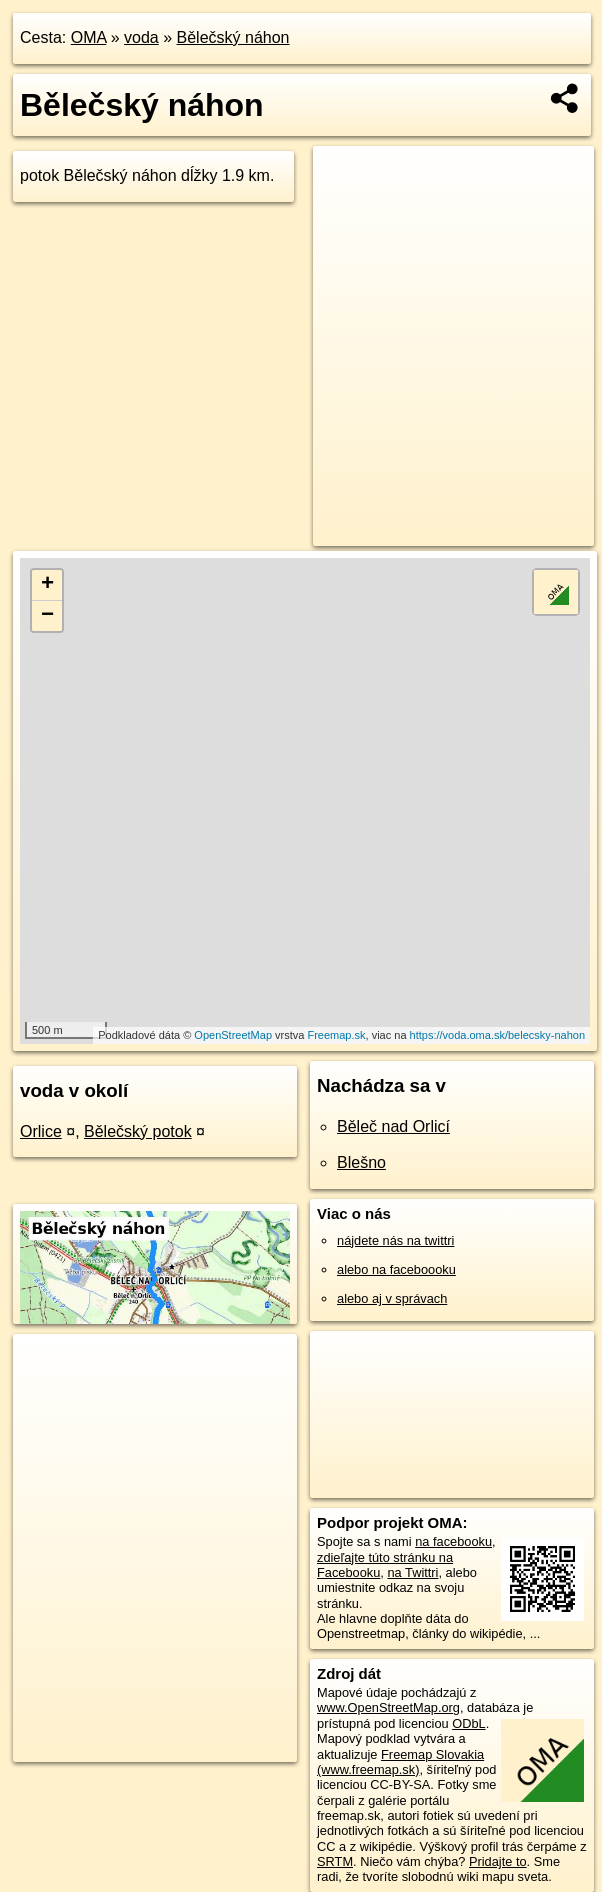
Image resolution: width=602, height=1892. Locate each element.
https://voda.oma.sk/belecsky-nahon (497, 1035)
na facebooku (453, 1541)
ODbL (468, 1723)
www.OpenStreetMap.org (388, 1707)
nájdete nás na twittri (395, 1240)
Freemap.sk (336, 1035)
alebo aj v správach (392, 1298)
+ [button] (47, 585)
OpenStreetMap (233, 1035)
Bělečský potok (138, 1131)
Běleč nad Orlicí (393, 1126)
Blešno (361, 1162)
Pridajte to (498, 1861)
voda (141, 37)
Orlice (41, 1131)
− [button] (47, 616)
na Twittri (412, 1572)
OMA (89, 37)
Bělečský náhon (233, 37)
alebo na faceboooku (396, 1269)
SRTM (335, 1861)
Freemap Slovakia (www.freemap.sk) (400, 1762)
